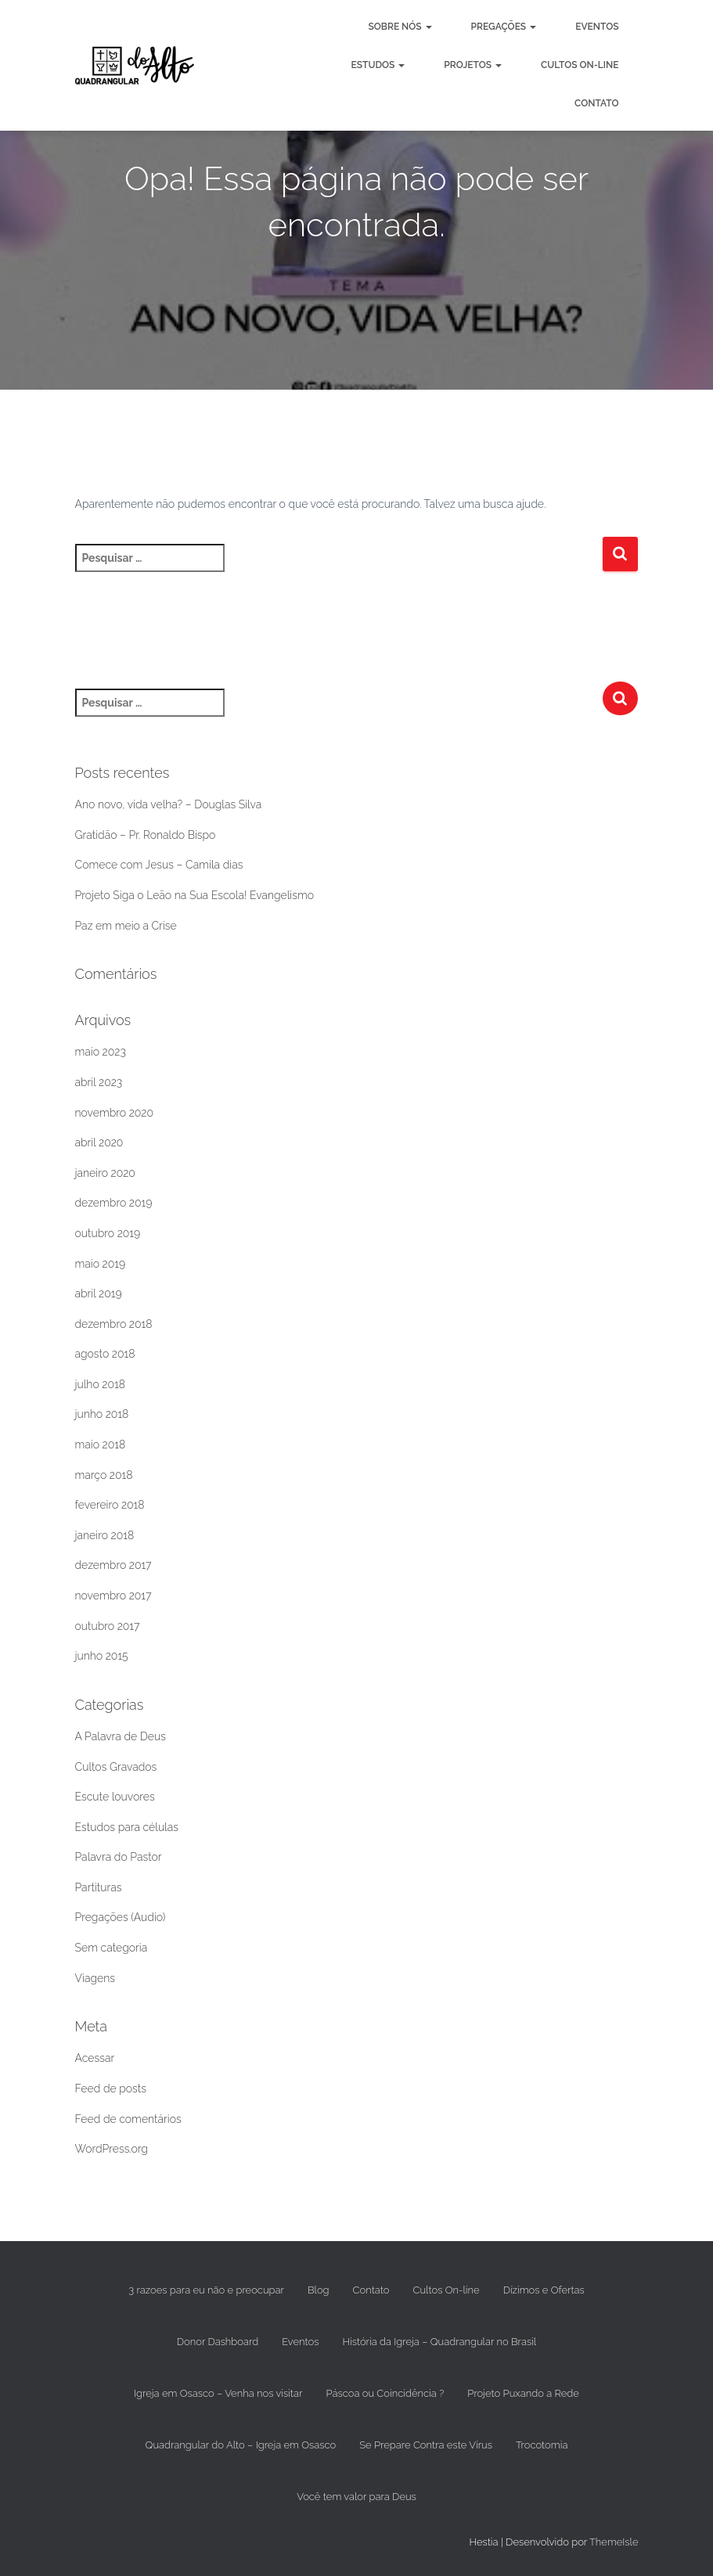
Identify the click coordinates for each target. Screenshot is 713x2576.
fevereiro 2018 (110, 1504)
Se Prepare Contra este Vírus (425, 2445)
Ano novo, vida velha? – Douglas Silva (168, 804)
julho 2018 (100, 1384)
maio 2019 (100, 1263)
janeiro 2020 (105, 1173)
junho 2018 (102, 1414)
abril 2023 (99, 1082)
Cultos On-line (579, 64)
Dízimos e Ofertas (544, 2290)
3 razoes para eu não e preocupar (206, 2290)
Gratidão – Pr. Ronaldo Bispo (145, 835)
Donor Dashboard (217, 2342)
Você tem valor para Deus (356, 2496)
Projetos (473, 64)
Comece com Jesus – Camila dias (159, 864)
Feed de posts (111, 2088)
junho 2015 (101, 1656)
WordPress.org (111, 2148)
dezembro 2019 (114, 1202)
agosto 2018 (105, 1353)
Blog (318, 2290)
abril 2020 (99, 1142)
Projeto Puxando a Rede (523, 2393)
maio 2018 (100, 1444)
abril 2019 (98, 1293)
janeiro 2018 (105, 1535)
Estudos (378, 64)
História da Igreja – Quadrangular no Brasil (439, 2342)
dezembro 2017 (113, 1565)
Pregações (504, 26)
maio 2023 (100, 1051)
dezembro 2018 (114, 1324)
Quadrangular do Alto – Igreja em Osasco (241, 2445)
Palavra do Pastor (118, 1857)
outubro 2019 (108, 1233)
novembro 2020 (114, 1112)
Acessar (95, 2058)
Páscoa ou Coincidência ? (385, 2393)
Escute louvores (115, 1796)
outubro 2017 (107, 1626)
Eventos (596, 26)
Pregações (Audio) (120, 1917)
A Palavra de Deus (120, 1736)
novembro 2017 (113, 1595)
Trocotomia (541, 2445)
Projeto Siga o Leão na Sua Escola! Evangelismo (195, 895)
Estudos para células (126, 1827)
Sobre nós (400, 26)
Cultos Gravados (116, 1767)
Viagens (95, 1978)
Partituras (98, 1887)
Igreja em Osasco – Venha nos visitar (218, 2393)
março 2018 (104, 1475)
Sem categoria (111, 1947)
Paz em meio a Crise (126, 925)
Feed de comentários (128, 2119)
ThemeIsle (614, 2542)
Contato (596, 103)
